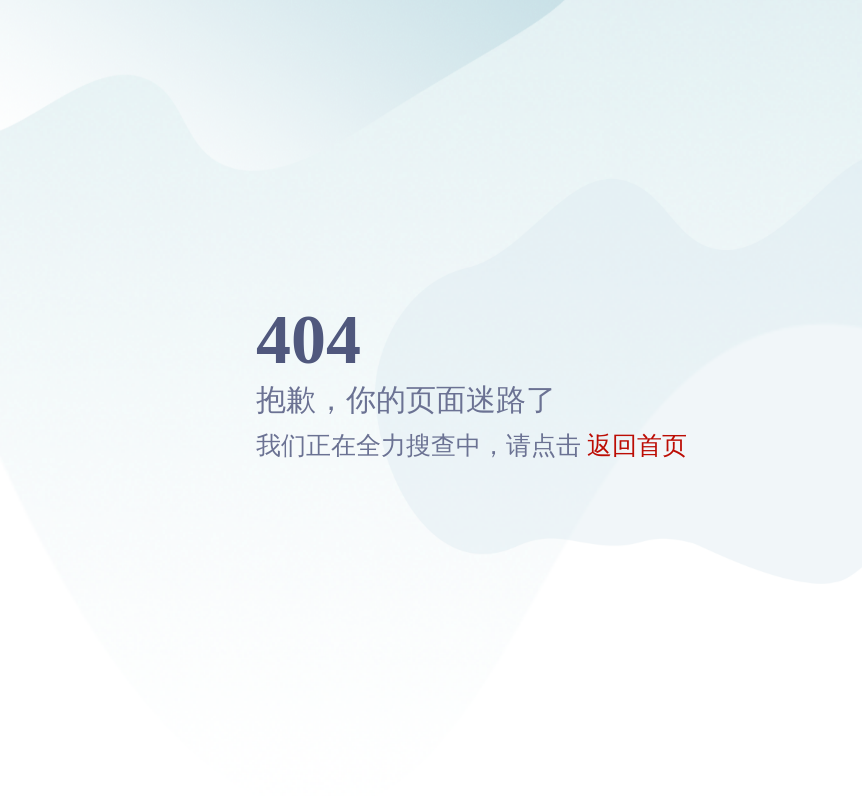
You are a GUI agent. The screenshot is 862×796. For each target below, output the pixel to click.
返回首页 (637, 445)
